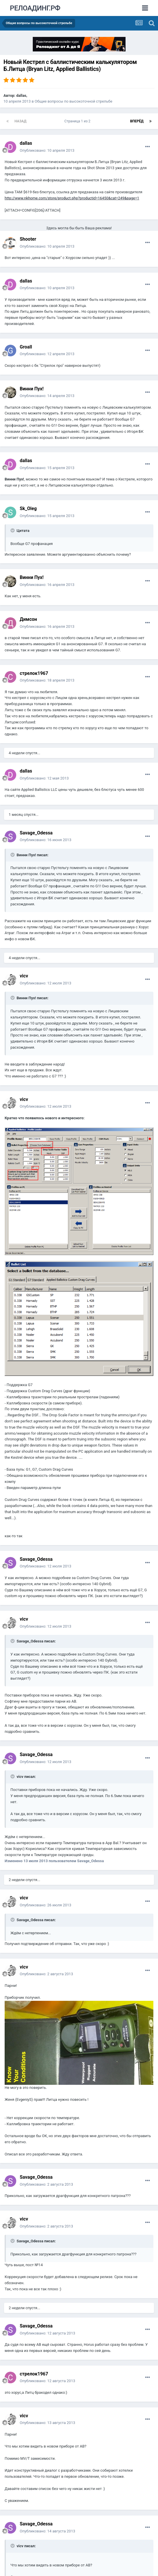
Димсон (28, 619)
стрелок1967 (34, 673)
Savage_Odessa (36, 833)
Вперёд (137, 121)
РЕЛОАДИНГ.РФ (35, 8)
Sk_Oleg (28, 508)
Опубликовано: (47, 150)
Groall (26, 347)
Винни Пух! (31, 389)
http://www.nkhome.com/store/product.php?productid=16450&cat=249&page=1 (72, 198)
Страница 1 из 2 (78, 121)
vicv (24, 976)
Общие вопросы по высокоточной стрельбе (73, 101)
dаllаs (21, 95)
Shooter (28, 239)
